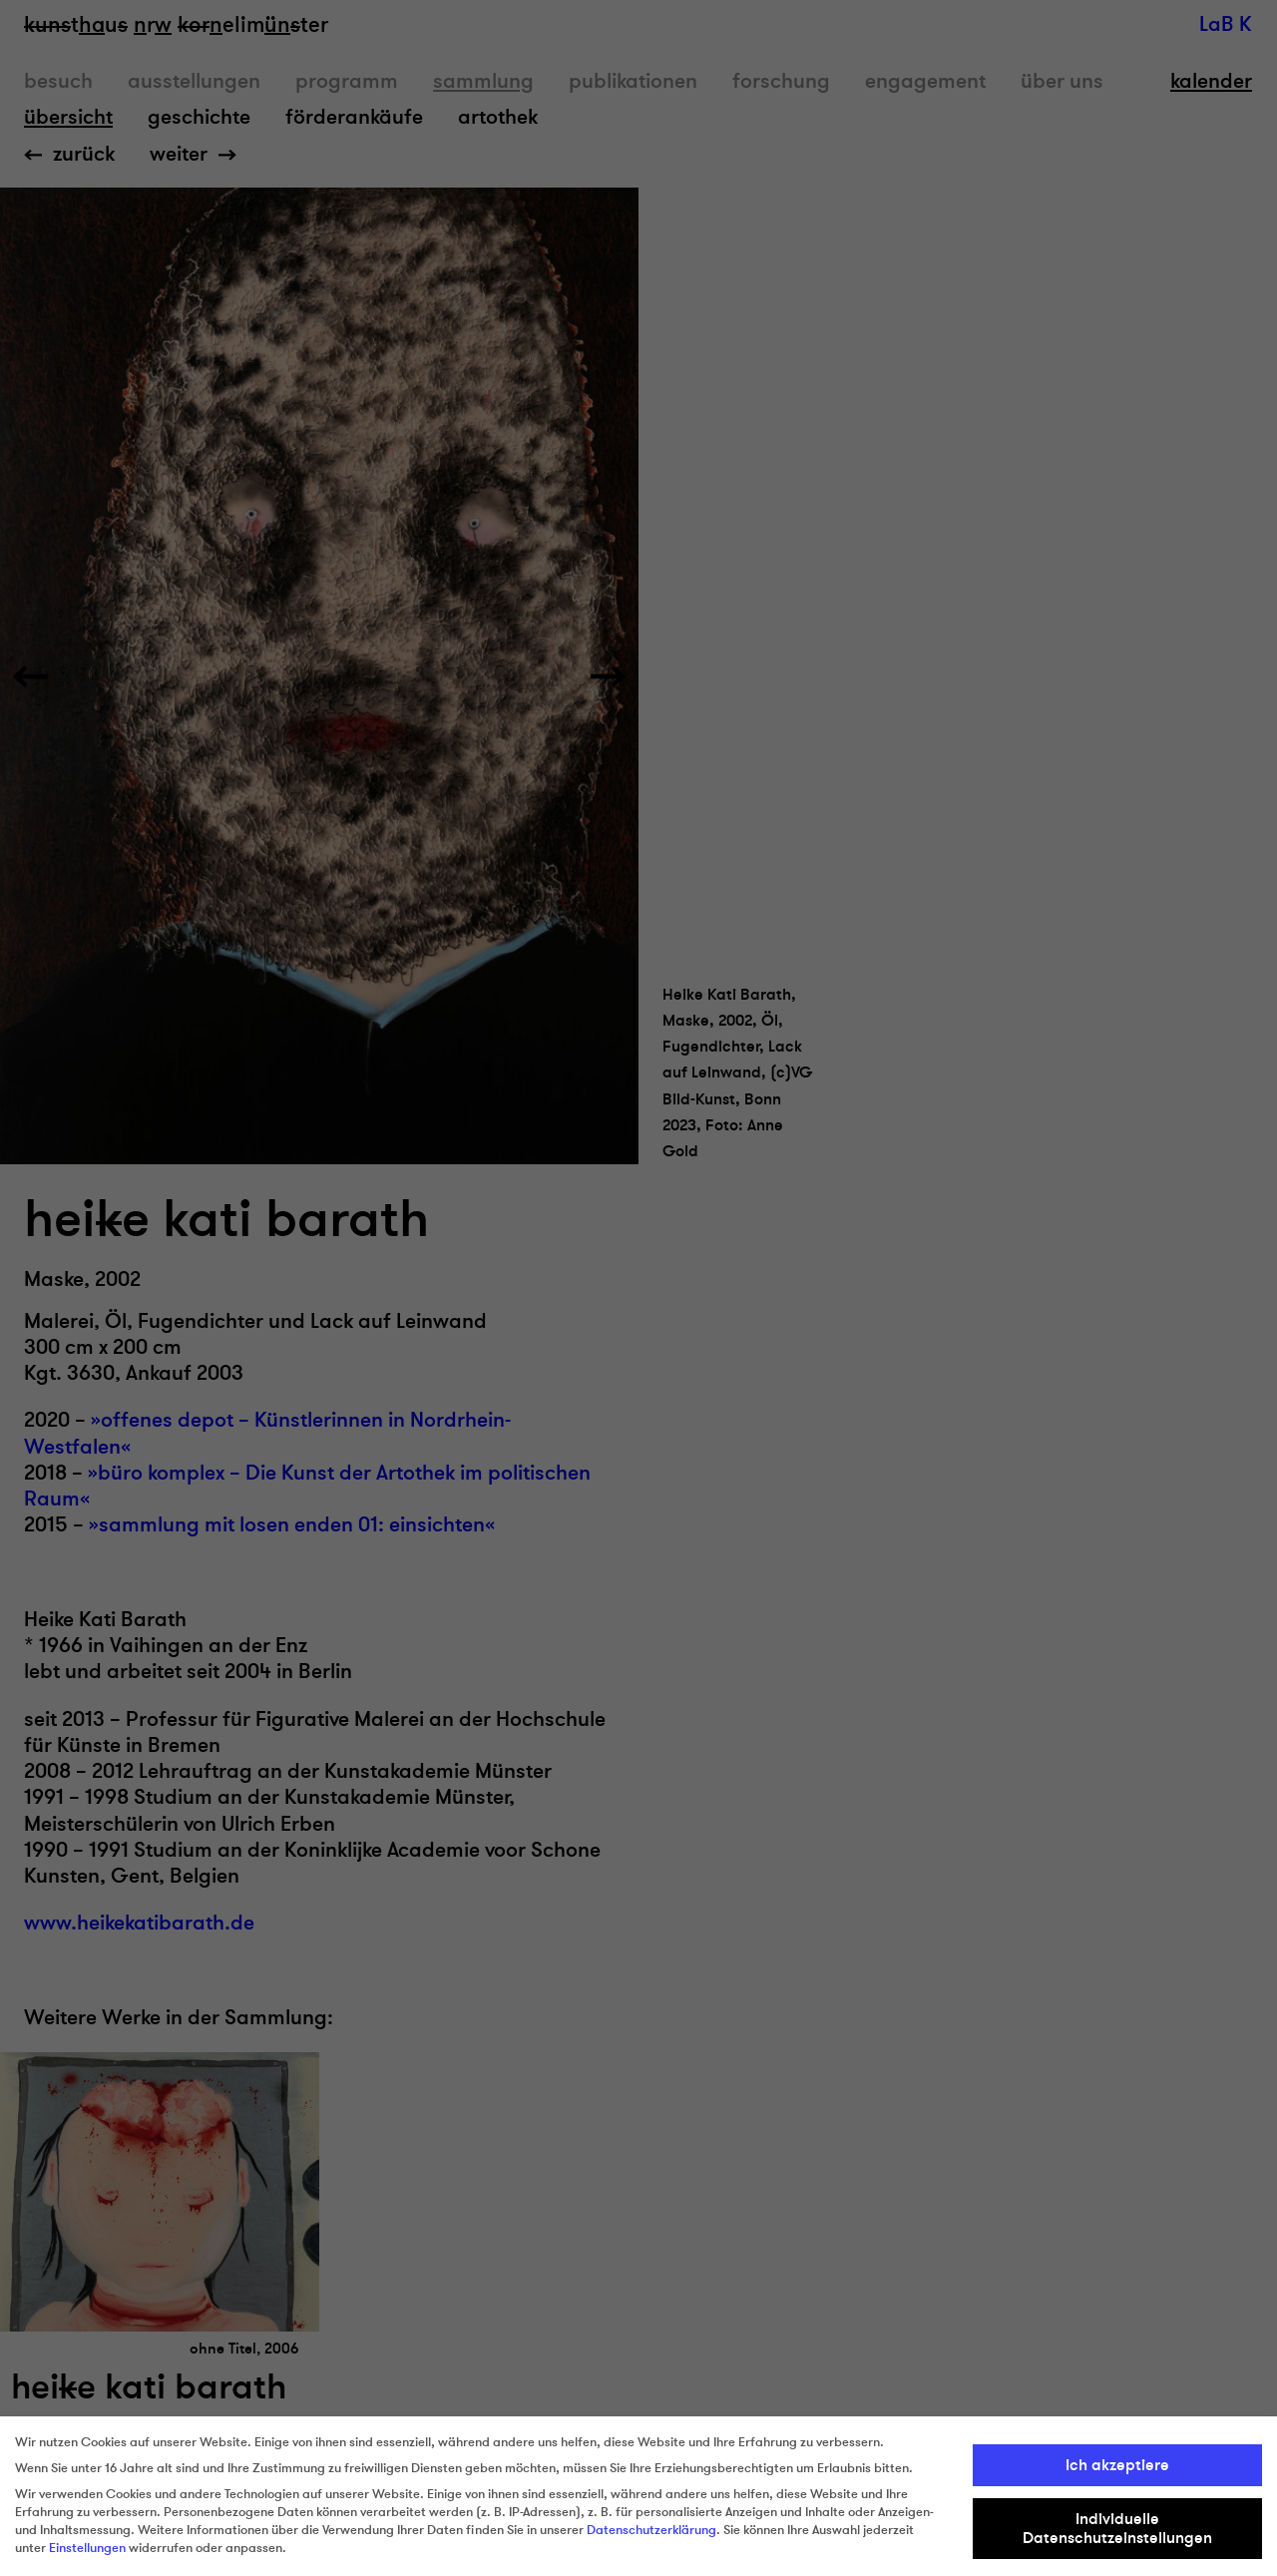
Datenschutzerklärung (651, 2530)
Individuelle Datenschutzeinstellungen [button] (1117, 2528)
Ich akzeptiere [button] (1117, 2465)
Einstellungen (87, 2548)
